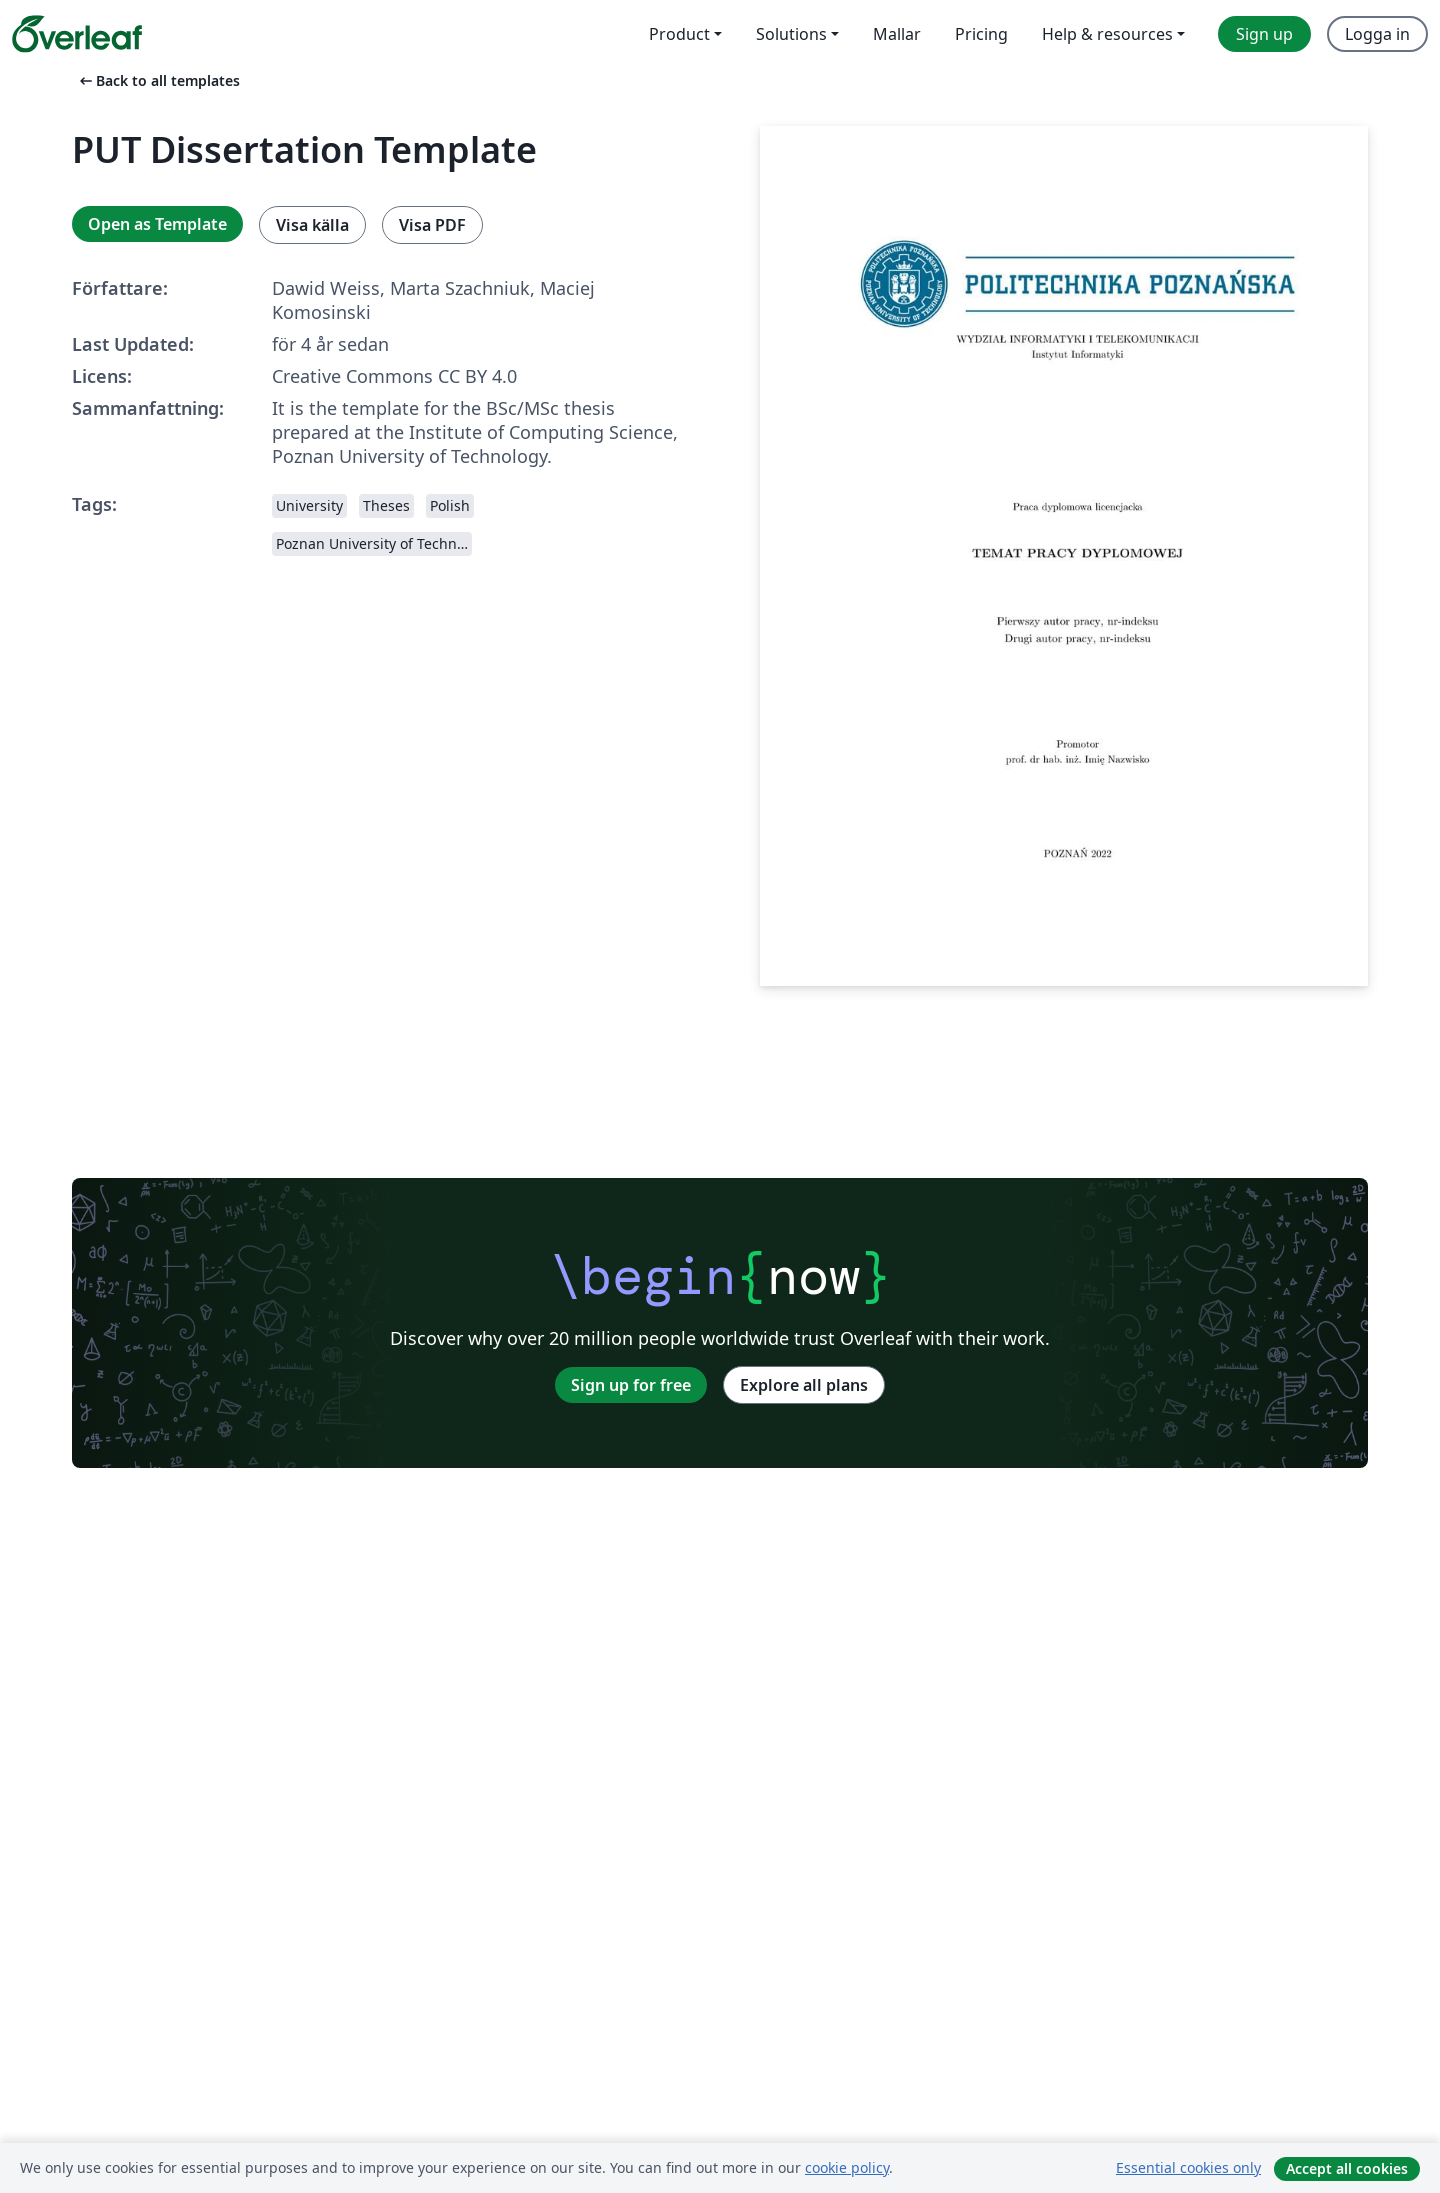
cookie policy (847, 2167)
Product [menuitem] (679, 34)
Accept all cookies (1347, 2168)
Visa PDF (432, 225)
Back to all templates (158, 80)
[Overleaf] (77, 34)
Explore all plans (804, 1385)
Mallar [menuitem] (897, 34)
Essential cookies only (1188, 2167)
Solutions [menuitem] (791, 34)
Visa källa (312, 225)
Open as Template (157, 224)
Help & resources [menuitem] (1107, 34)
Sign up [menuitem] (1264, 34)
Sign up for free (631, 1385)
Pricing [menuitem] (981, 34)
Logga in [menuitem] (1377, 34)
